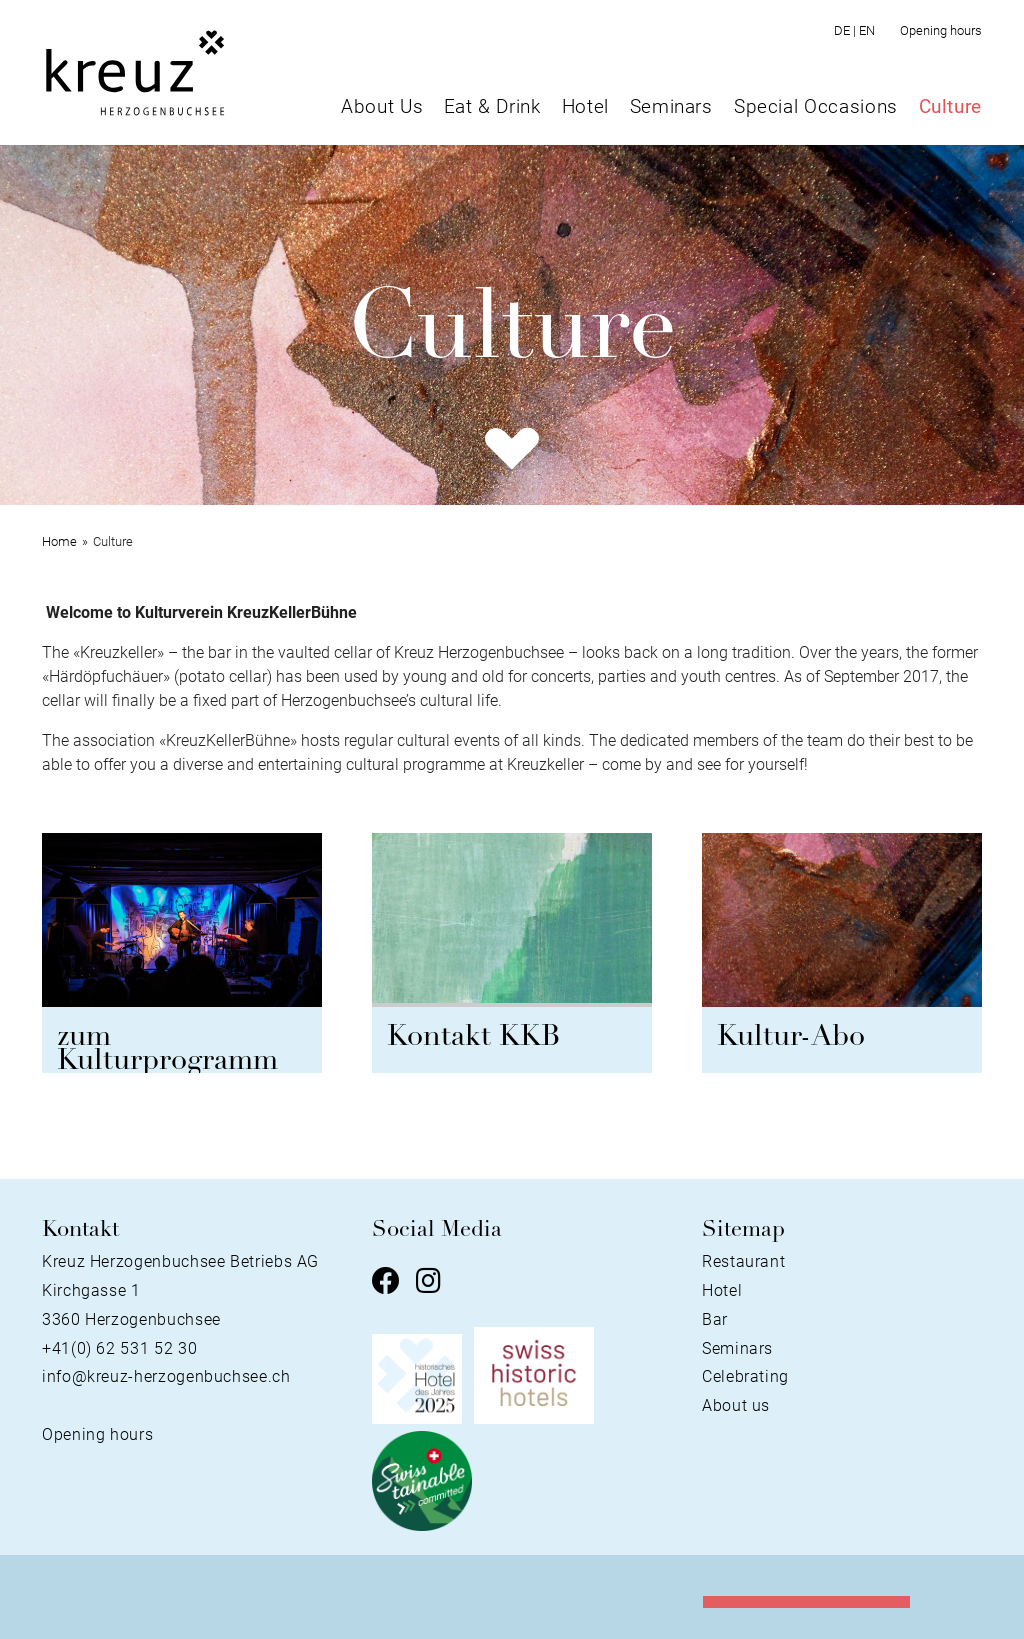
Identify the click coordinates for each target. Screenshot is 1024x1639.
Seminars (671, 106)
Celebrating (745, 1376)
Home (59, 541)
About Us (382, 106)
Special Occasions (816, 106)
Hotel (585, 106)
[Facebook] (386, 1283)
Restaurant (743, 1261)
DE (846, 30)
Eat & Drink (492, 106)
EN (867, 30)
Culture (950, 106)
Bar (715, 1319)
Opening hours (941, 30)
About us (736, 1405)
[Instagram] (428, 1283)
